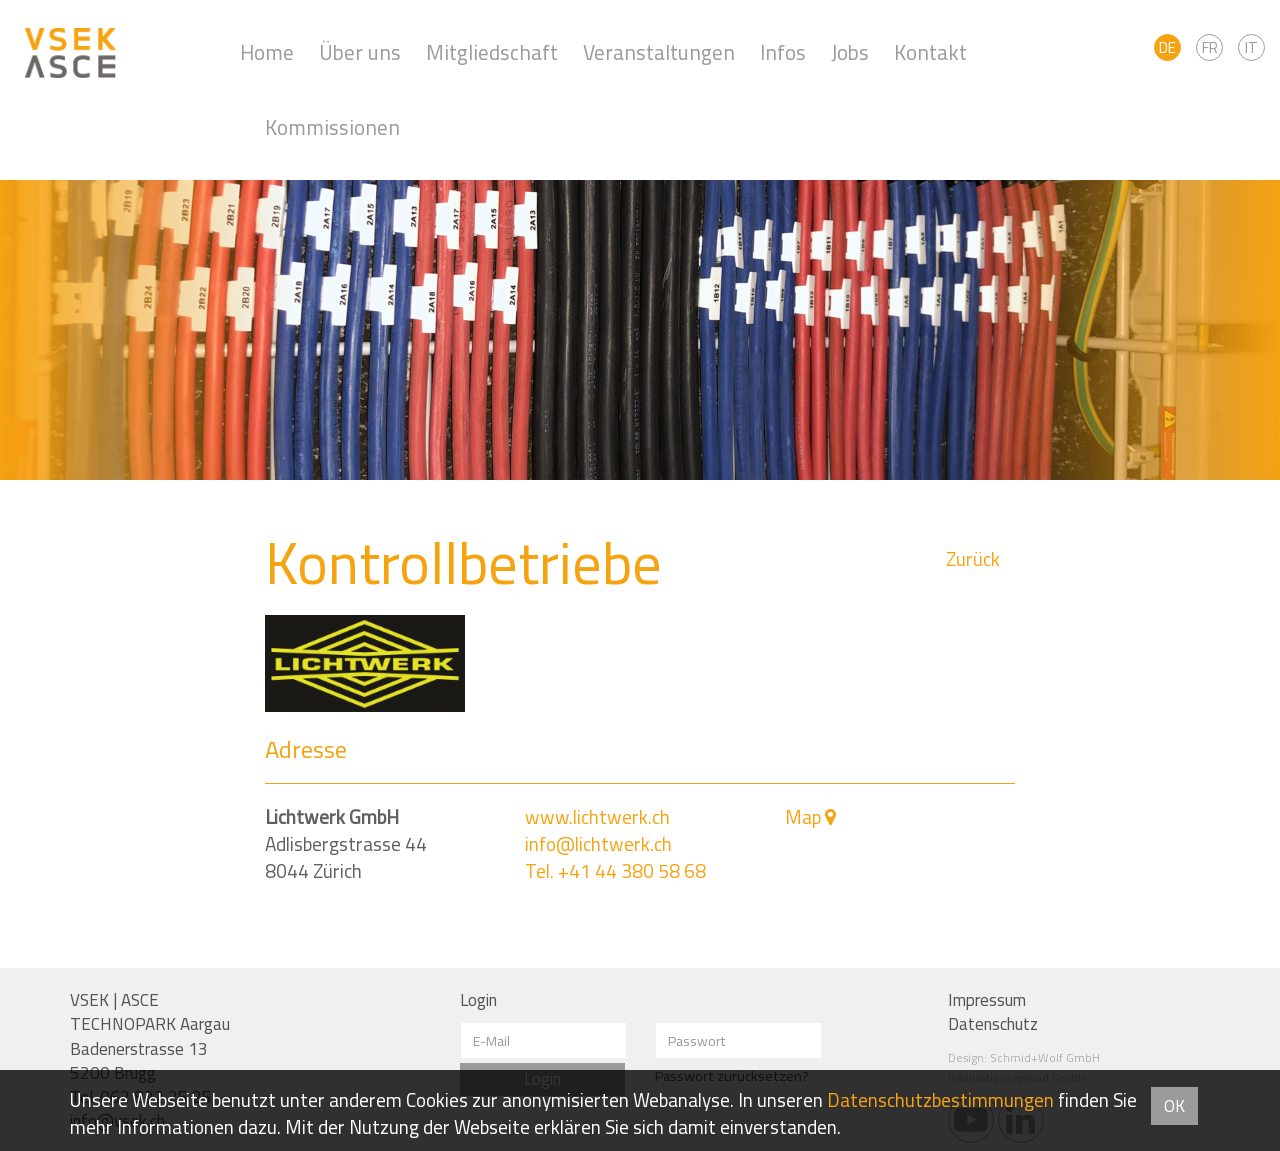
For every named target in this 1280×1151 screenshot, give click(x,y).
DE (1167, 47)
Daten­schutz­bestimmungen (940, 1100)
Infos (783, 52)
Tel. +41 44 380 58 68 (615, 871)
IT (1251, 47)
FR (1210, 47)
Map (803, 817)
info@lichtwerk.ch (598, 844)
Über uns (360, 52)
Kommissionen (332, 127)
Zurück (973, 559)
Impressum (987, 1000)
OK (1174, 1106)
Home (267, 52)
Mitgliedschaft (492, 52)
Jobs (850, 52)
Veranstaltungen (659, 52)
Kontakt (930, 52)
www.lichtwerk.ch (597, 817)
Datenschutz (993, 1024)
